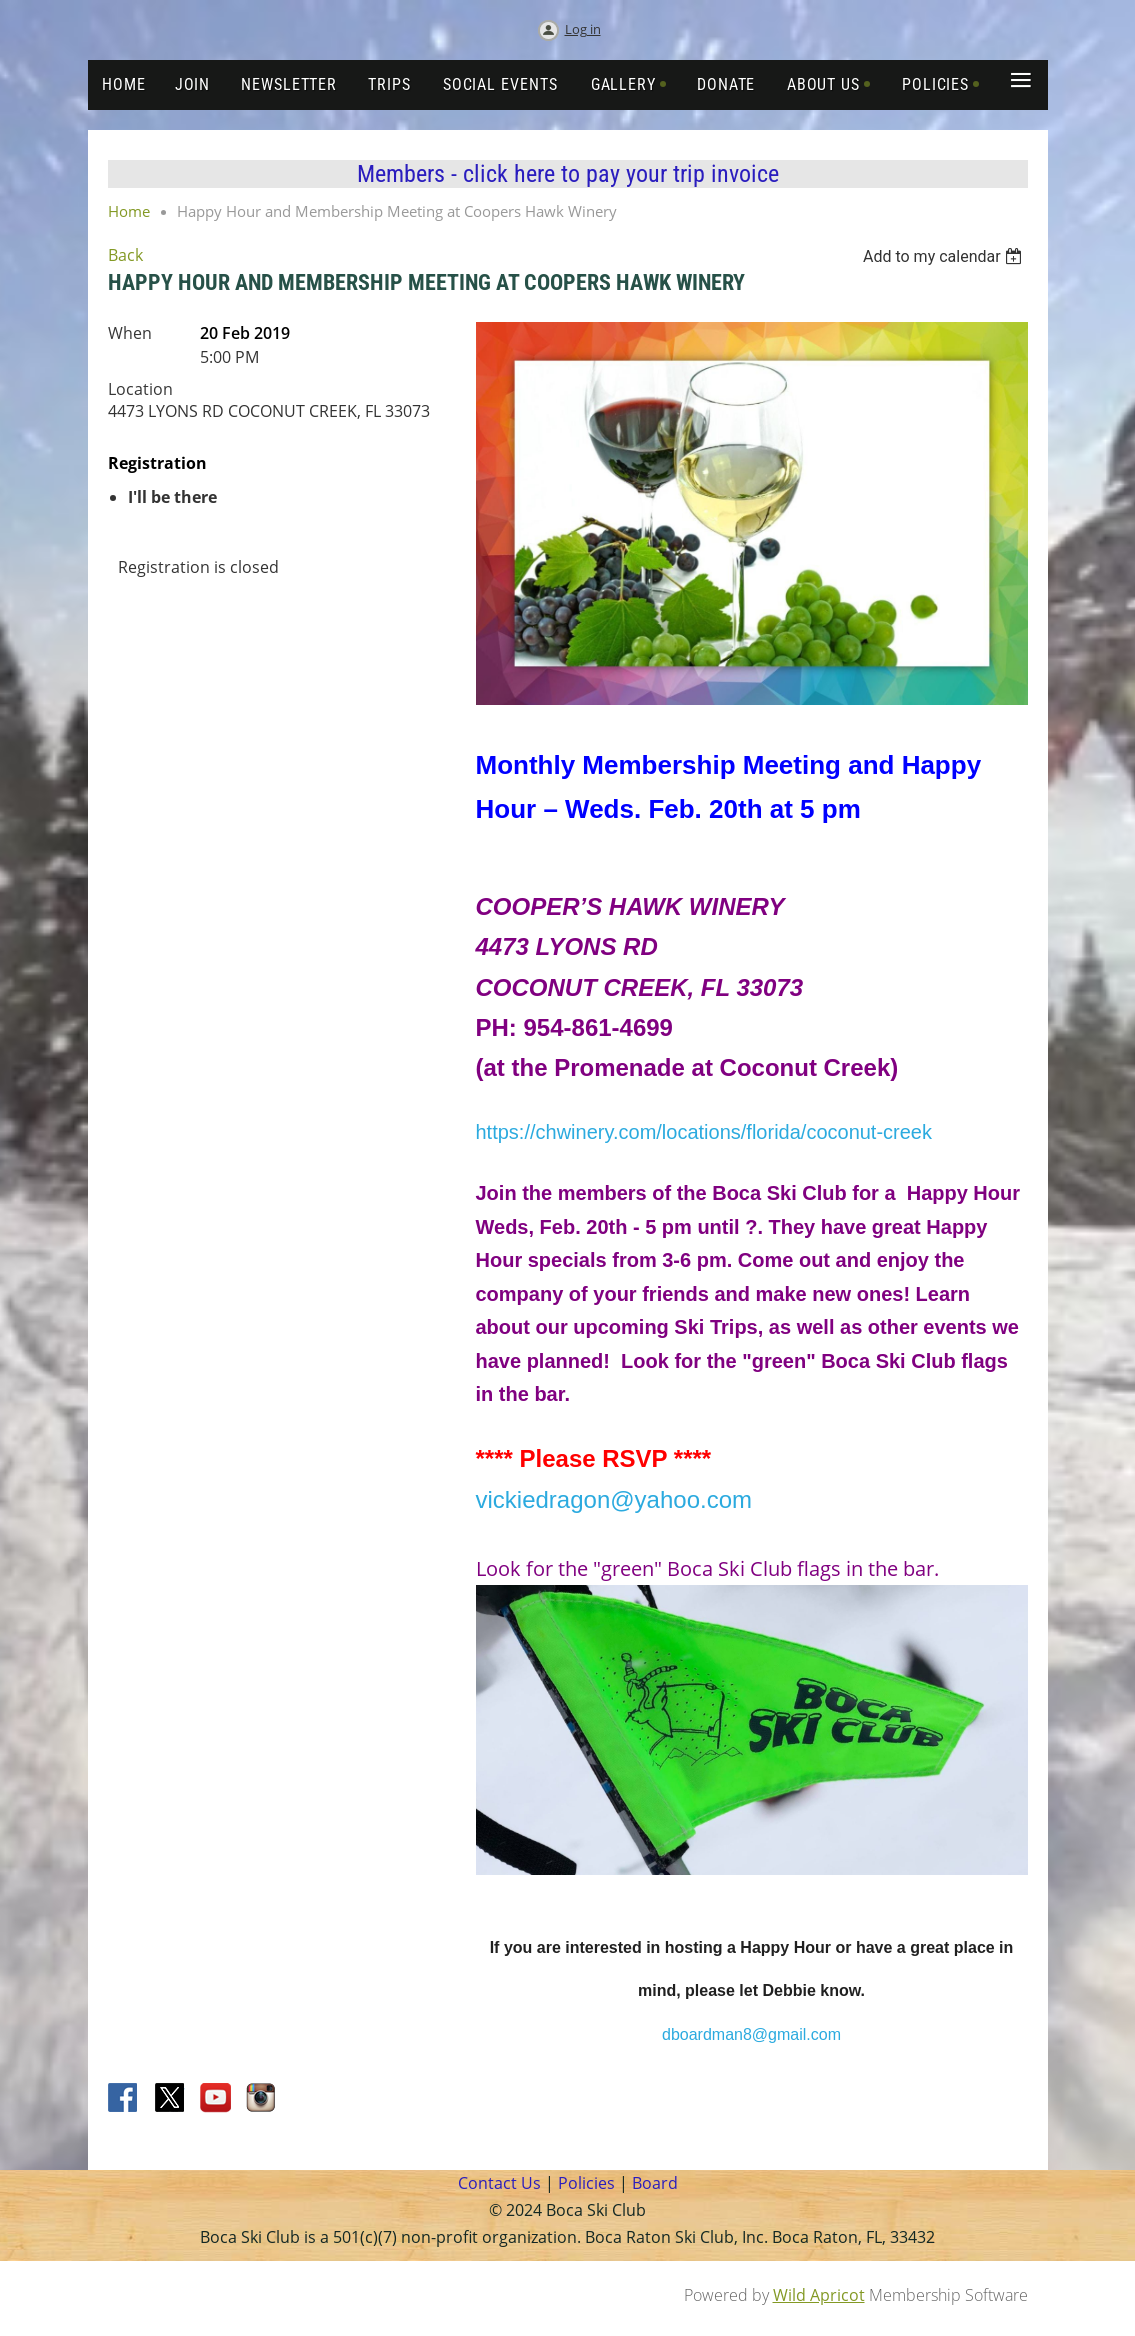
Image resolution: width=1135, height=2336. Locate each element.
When (130, 333)
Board (655, 2183)
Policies (584, 2183)
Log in (583, 29)
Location (140, 389)
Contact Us (499, 2183)
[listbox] (945, 256)
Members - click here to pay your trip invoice (568, 174)
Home (129, 211)
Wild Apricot (819, 2295)
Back (125, 255)
